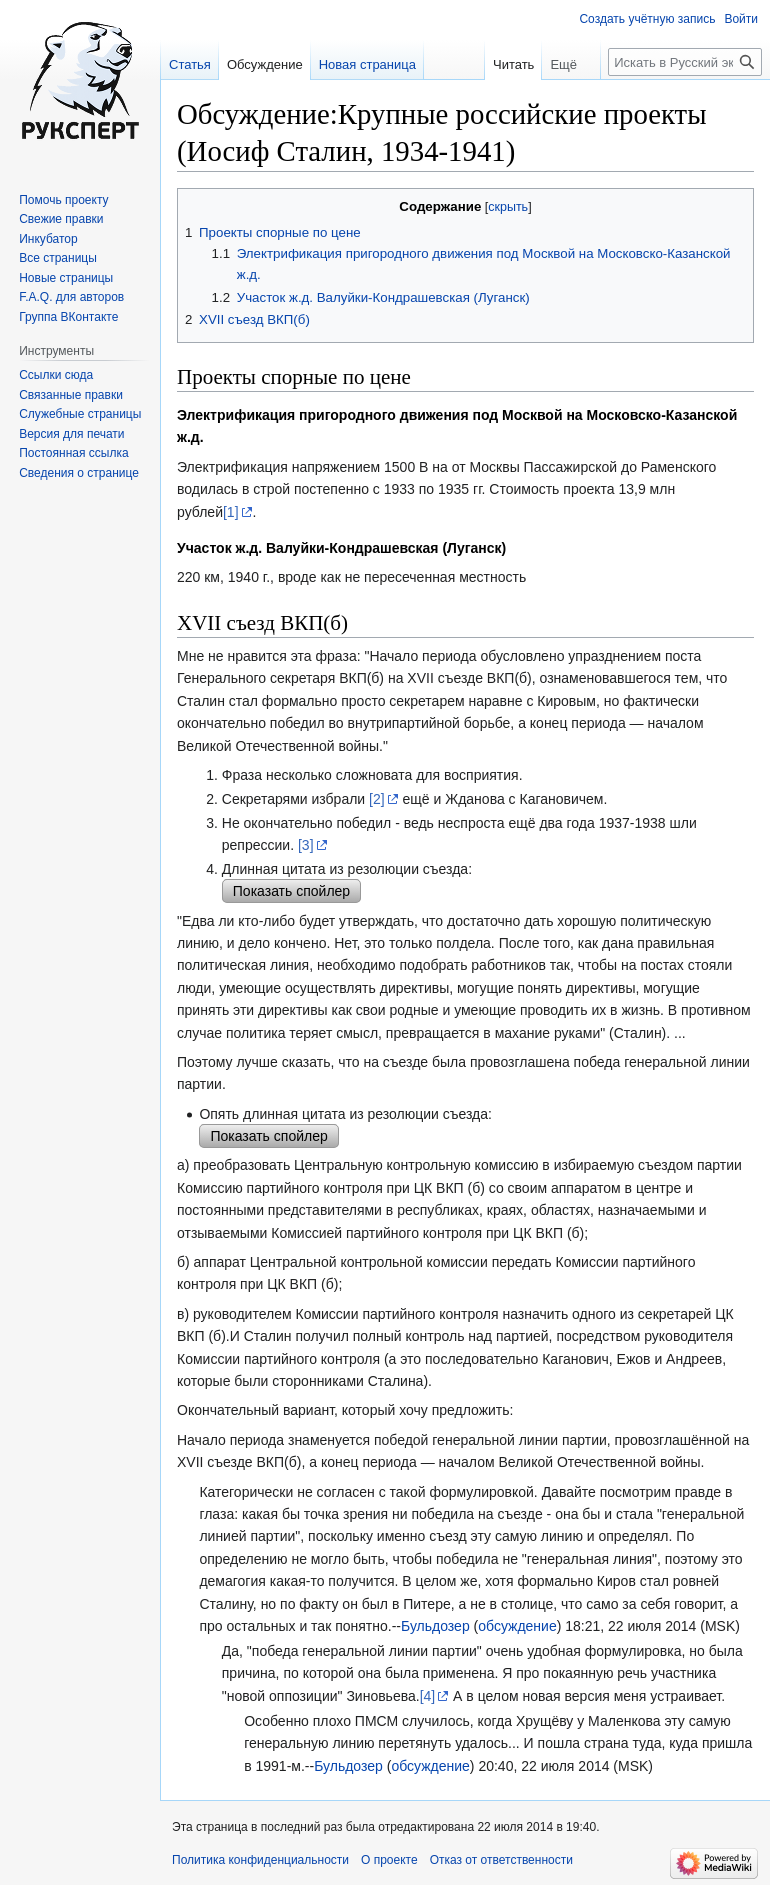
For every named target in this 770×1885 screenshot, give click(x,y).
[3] (306, 845)
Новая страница (367, 64)
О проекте (389, 1860)
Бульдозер (435, 1626)
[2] (377, 799)
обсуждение (517, 1626)
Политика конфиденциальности (260, 1860)
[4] (428, 1696)
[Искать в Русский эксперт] (685, 62)
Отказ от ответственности (501, 1860)
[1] (231, 512)
